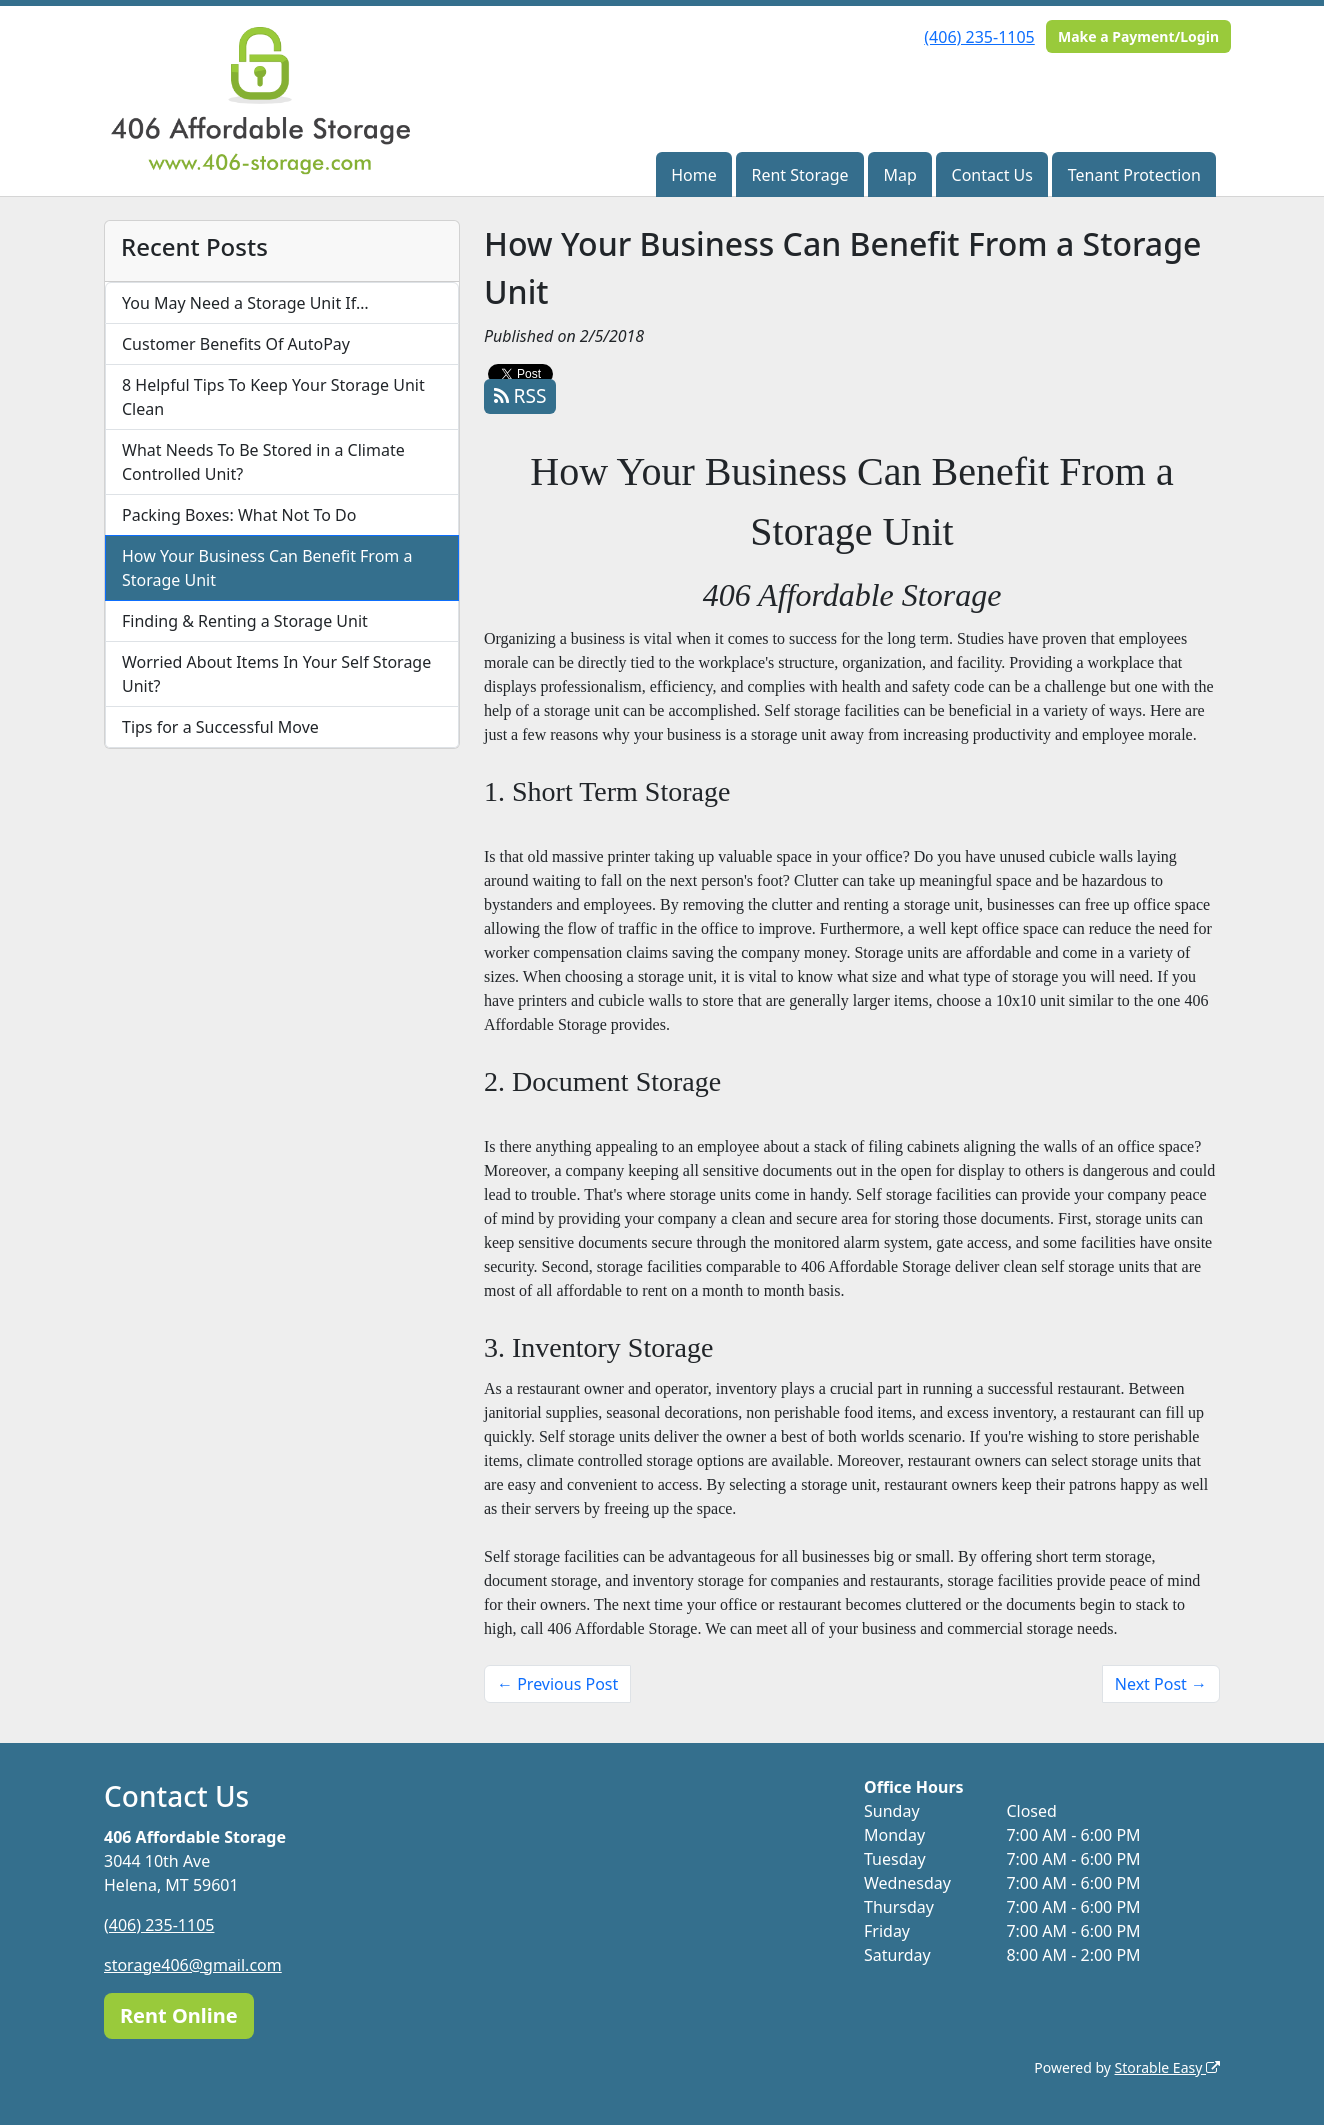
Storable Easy (1167, 2067)
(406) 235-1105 (979, 37)
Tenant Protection (1134, 175)
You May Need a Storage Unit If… (245, 303)
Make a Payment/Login (1138, 36)
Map (899, 175)
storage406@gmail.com (193, 1965)
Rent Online (179, 2015)
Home (694, 175)
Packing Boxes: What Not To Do (239, 515)
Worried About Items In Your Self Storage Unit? (276, 674)
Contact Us (992, 175)
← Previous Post (557, 1684)
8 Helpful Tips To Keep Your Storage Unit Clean (273, 397)
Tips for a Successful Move (220, 727)
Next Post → (1161, 1684)
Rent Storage (799, 175)
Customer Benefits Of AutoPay (236, 344)
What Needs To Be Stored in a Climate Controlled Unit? (263, 462)
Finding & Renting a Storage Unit (245, 621)
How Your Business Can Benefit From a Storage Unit (267, 568)
